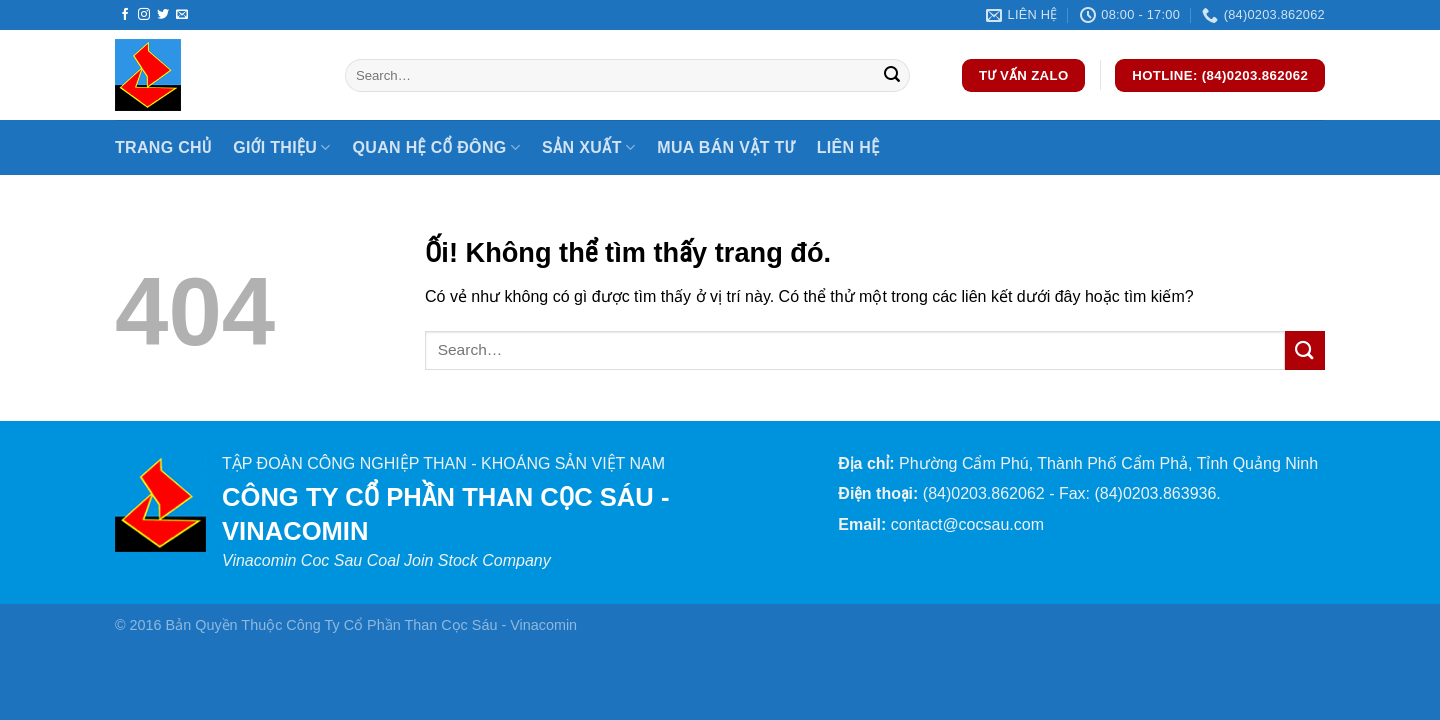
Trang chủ (163, 147)
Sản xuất (588, 147)
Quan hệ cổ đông (436, 147)
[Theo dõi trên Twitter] (163, 15)
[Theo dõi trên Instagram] (144, 15)
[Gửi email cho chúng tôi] (182, 15)
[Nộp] (892, 76)
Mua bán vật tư (726, 147)
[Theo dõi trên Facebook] (125, 15)
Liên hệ (848, 147)
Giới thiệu (281, 147)
